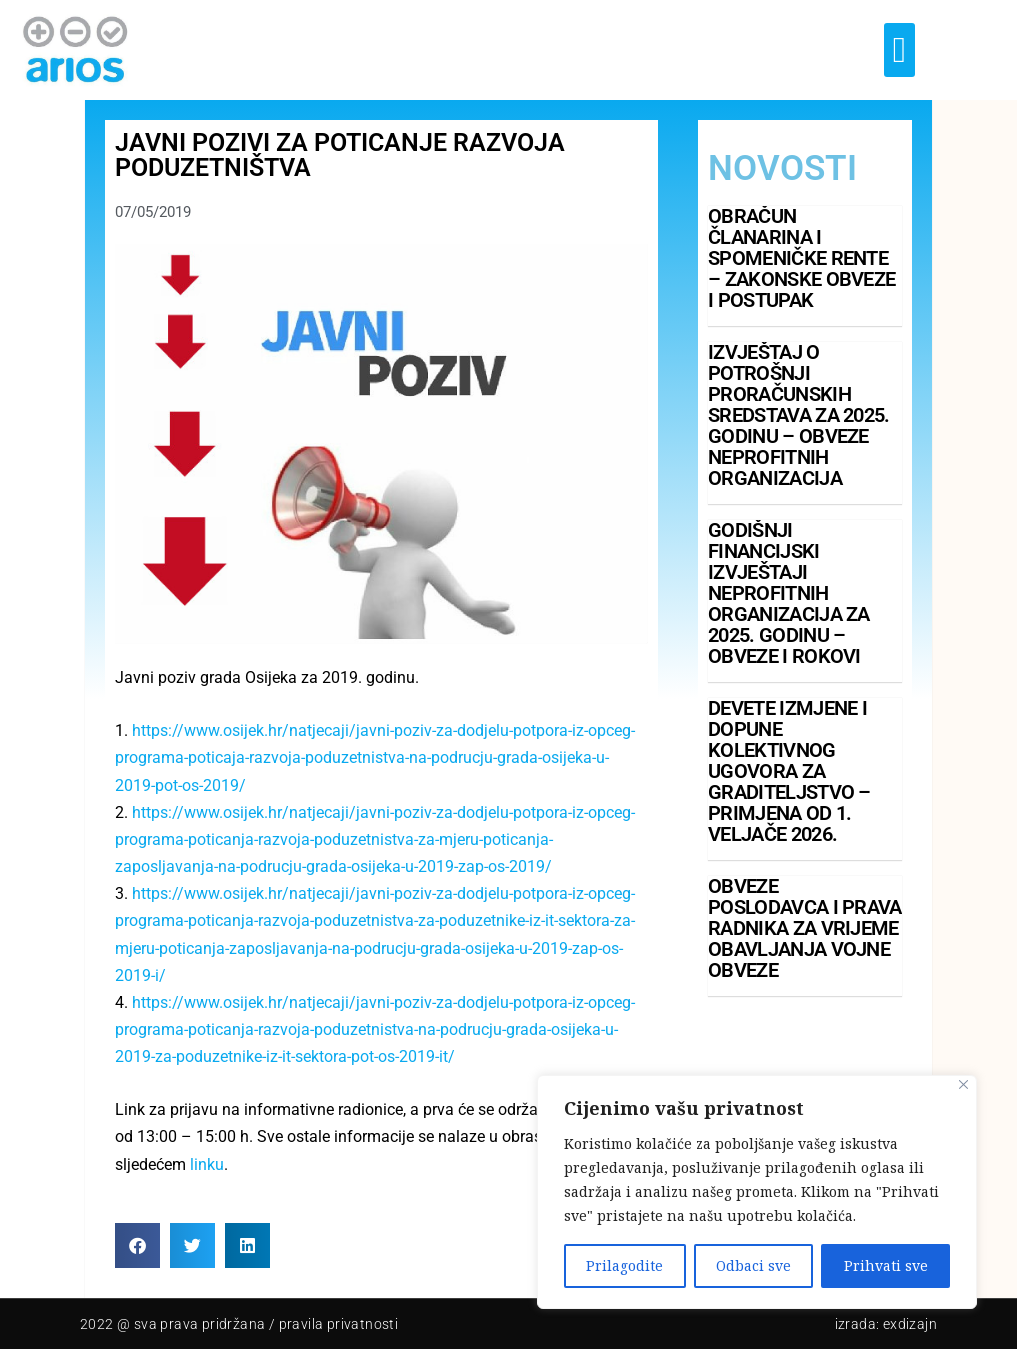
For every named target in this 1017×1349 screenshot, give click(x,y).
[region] (757, 1192)
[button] (899, 50)
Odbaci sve (753, 1265)
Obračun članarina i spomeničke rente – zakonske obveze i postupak (801, 258)
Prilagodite (624, 1265)
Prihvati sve (886, 1265)
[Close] (963, 1084)
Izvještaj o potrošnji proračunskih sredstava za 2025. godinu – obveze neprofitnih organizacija (799, 415)
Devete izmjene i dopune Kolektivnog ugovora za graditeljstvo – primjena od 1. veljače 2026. (789, 771)
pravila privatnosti (339, 1324)
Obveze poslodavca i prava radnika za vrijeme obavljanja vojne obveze (805, 928)
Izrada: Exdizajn (886, 1324)
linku (207, 1164)
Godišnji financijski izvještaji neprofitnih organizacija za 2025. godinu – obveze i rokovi (789, 593)
